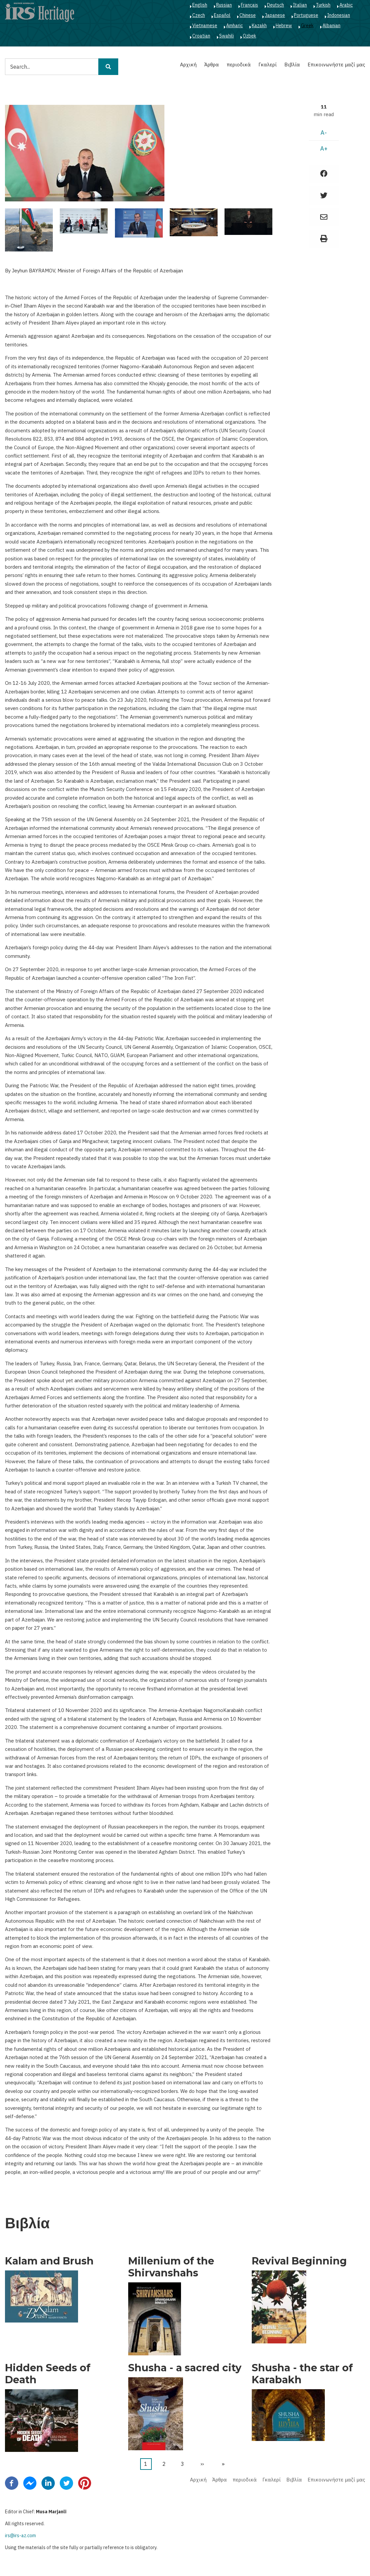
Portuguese (306, 15)
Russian (224, 5)
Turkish (323, 5)
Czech (198, 15)
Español (222, 15)
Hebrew (284, 26)
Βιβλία (292, 64)
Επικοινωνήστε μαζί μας (336, 64)
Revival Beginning (299, 2261)
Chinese (247, 15)
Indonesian (338, 15)
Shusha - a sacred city (184, 2368)
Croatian (201, 36)
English (199, 5)
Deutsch (275, 5)
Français (249, 5)
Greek (307, 26)
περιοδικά (239, 64)
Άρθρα (211, 64)
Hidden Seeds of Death (47, 2374)
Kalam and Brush (49, 2261)
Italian (300, 5)
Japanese (275, 15)
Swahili (226, 36)
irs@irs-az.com (20, 2536)
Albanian (331, 26)
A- (324, 132)
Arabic (346, 5)
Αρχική (188, 64)
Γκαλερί (267, 64)
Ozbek (249, 36)
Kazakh (259, 26)
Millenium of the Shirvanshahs (171, 2267)
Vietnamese (204, 26)
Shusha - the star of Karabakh (302, 2374)
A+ (323, 148)
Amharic (234, 26)
